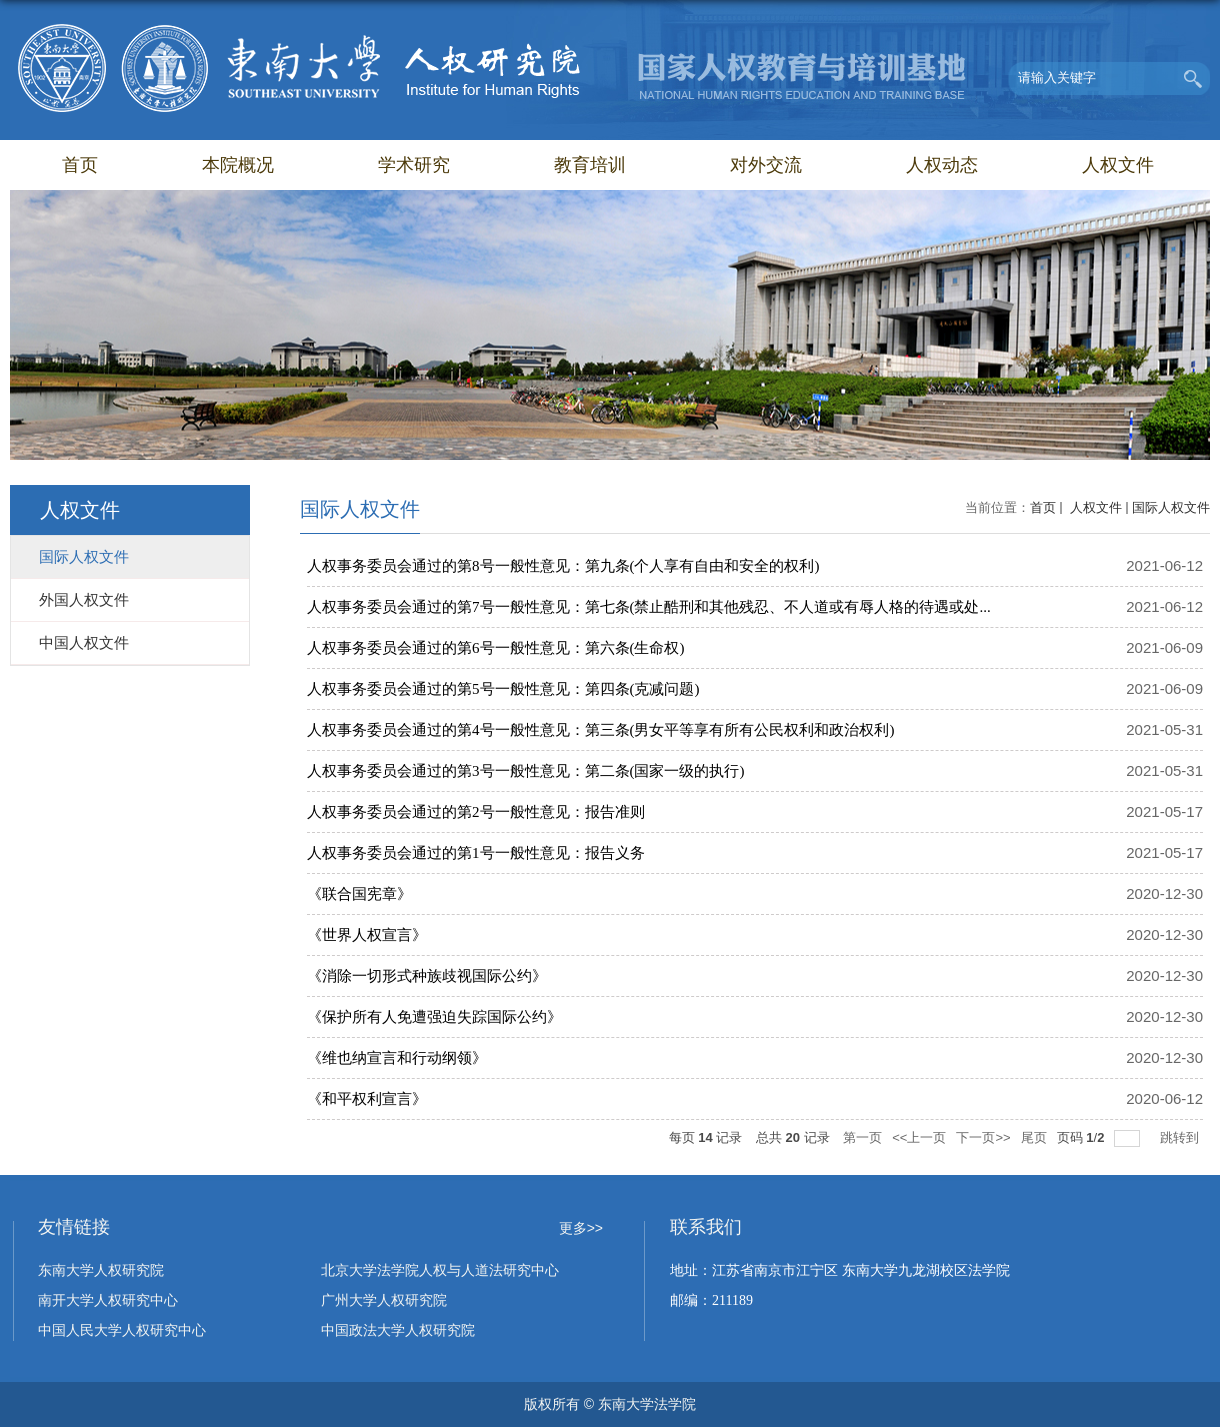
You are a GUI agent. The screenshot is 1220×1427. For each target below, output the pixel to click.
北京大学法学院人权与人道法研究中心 (440, 1270)
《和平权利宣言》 (367, 1099)
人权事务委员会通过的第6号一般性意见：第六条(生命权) (496, 648)
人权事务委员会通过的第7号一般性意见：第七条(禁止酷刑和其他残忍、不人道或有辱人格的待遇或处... (649, 607)
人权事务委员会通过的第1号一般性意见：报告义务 (476, 853)
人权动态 (942, 165)
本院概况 (238, 165)
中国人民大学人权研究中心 (122, 1330)
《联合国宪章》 (359, 894)
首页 (80, 165)
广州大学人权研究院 (384, 1300)
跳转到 (1181, 1137)
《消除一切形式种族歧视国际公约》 (427, 976)
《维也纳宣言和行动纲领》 (397, 1058)
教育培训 (590, 165)
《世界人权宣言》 (367, 935)
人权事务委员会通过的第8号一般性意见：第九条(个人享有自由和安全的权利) (563, 566)
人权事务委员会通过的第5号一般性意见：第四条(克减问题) (503, 689)
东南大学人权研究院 (101, 1270)
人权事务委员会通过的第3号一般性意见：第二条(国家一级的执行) (526, 771)
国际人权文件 (1171, 507)
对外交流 (766, 165)
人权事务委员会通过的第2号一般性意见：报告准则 (476, 812)
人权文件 (1118, 165)
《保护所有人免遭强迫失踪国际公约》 (434, 1017)
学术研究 (414, 165)
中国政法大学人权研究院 (398, 1330)
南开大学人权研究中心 (108, 1300)
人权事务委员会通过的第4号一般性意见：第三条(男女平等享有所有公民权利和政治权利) (601, 730)
